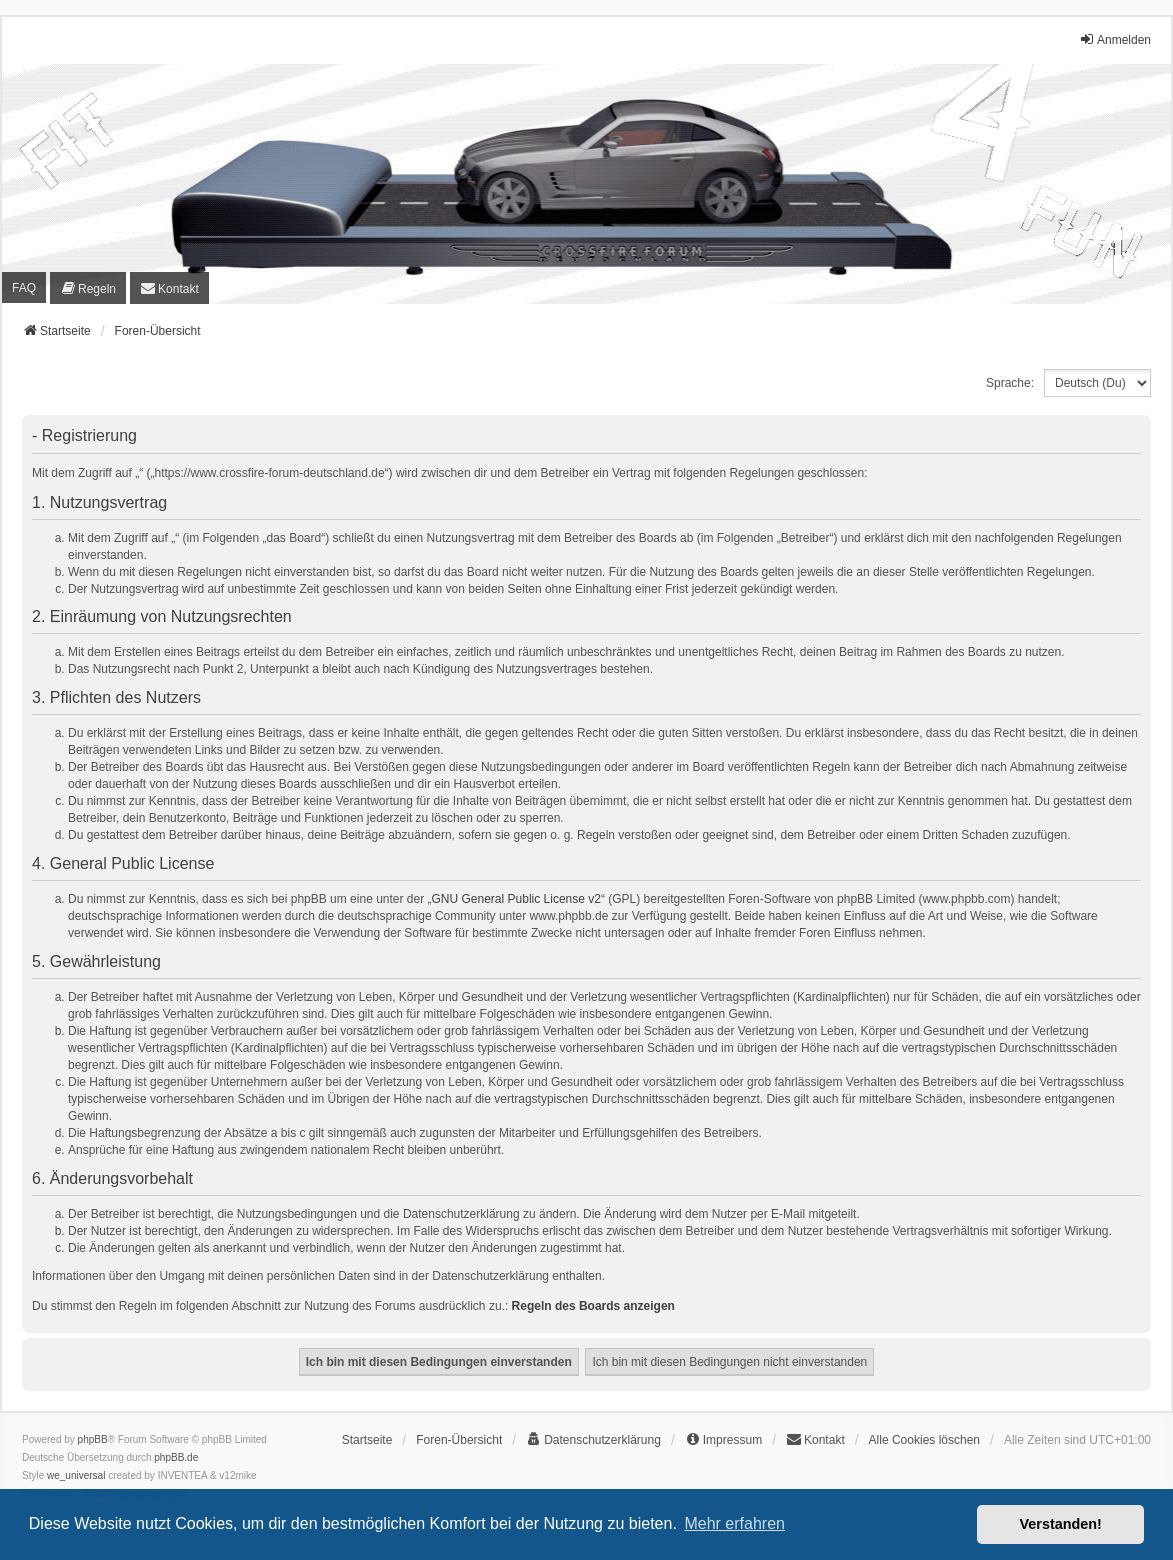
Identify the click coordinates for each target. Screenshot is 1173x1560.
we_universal (76, 1475)
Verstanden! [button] (1061, 1524)
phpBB (93, 1439)
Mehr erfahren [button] (734, 1523)
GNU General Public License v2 (516, 899)
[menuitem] (88, 287)
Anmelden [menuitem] (1115, 39)
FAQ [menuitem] (24, 288)
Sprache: (1010, 383)
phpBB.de (176, 1457)
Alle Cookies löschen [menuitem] (924, 1440)
